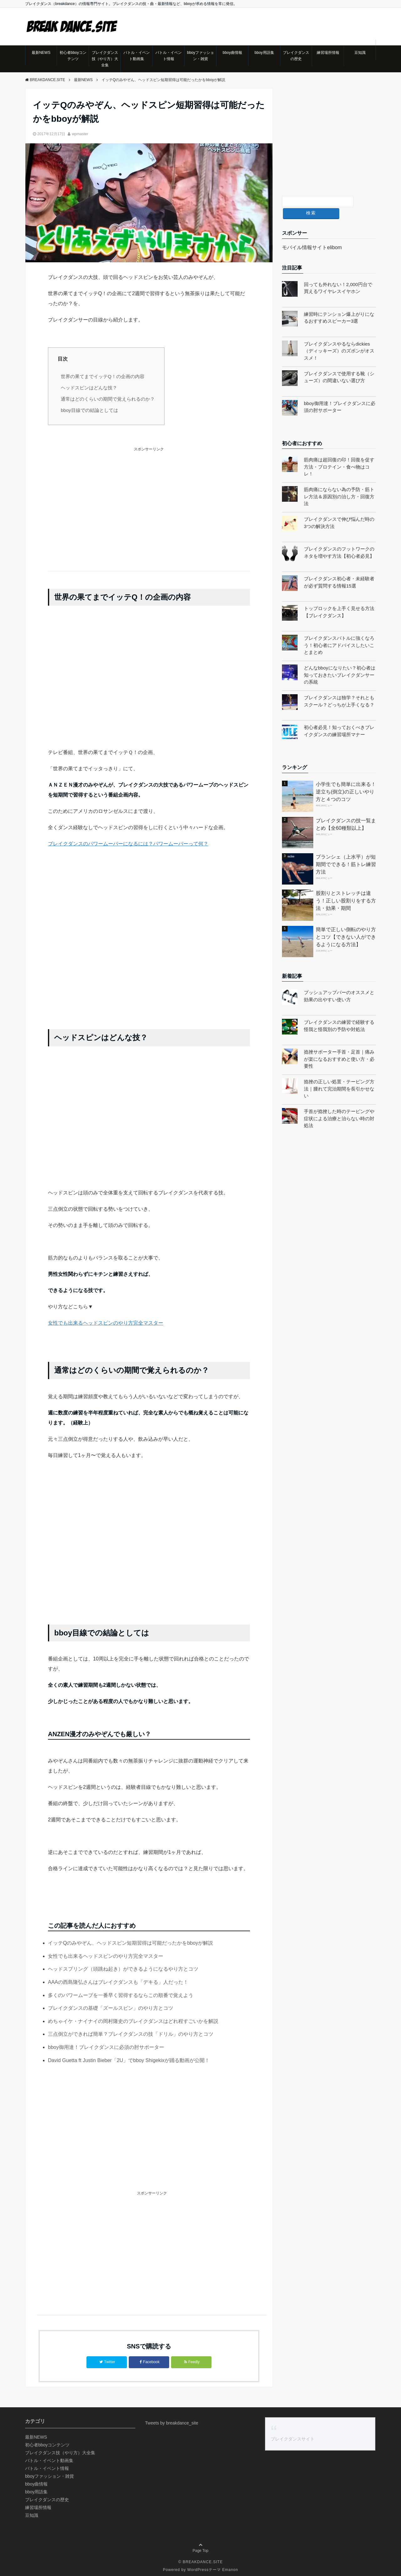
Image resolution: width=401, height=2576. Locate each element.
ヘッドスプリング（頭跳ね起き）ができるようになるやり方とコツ (123, 1969)
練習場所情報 (328, 52)
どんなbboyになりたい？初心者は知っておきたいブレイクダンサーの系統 (339, 662)
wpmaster (80, 133)
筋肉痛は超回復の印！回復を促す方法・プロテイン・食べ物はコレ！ (339, 454)
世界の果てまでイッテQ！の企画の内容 (102, 376)
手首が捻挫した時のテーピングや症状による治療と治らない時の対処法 (339, 1106)
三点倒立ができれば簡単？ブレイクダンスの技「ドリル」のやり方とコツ (130, 2034)
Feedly (192, 2361)
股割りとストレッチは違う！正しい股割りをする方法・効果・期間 (346, 888)
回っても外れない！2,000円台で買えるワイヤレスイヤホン (338, 275)
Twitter (107, 2361)
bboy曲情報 (232, 52)
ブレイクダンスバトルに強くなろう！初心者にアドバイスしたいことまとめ (339, 633)
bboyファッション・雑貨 (200, 55)
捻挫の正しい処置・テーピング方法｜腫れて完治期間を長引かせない (339, 1076)
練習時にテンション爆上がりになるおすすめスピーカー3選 (339, 305)
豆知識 (360, 52)
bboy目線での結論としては (89, 410)
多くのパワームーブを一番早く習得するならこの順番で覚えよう (120, 1995)
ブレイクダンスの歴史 (296, 55)
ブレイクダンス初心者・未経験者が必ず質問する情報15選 (339, 570)
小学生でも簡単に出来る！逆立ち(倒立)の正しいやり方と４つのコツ (346, 779)
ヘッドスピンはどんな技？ (89, 387)
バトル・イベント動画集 (136, 55)
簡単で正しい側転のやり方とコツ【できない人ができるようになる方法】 (346, 924)
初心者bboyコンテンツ (73, 55)
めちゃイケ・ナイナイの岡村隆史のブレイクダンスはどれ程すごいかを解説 (133, 2021)
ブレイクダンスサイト (293, 2437)
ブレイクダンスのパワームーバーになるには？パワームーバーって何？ (128, 843)
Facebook (150, 2361)
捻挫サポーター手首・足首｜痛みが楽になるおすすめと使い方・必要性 (339, 1046)
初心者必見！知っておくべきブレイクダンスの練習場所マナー (339, 718)
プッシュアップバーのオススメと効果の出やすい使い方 (339, 984)
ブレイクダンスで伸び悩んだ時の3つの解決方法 (339, 510)
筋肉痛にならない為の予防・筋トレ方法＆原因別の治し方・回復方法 (339, 484)
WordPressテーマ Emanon (212, 2568)
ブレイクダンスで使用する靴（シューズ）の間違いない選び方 (339, 364)
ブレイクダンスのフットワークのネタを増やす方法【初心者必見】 (339, 540)
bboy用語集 (264, 52)
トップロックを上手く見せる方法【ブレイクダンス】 (339, 599)
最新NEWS (41, 52)
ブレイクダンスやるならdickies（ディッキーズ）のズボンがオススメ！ (339, 338)
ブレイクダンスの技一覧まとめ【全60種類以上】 (346, 811)
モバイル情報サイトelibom (312, 235)
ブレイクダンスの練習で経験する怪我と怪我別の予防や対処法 (339, 1013)
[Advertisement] (149, 506)
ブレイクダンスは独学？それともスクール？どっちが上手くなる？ (339, 689)
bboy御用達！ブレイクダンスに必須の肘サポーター (106, 2047)
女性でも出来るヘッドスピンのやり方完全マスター (105, 1323)
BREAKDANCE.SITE (203, 2560)
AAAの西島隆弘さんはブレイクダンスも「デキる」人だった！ (118, 1981)
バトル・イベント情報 (168, 55)
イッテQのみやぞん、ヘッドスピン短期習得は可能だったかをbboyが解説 (130, 1943)
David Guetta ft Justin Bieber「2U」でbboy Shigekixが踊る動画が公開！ (129, 2060)
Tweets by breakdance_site (171, 2421)
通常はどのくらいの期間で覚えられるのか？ (108, 398)
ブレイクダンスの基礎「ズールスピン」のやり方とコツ (110, 2008)
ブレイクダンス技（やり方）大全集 (105, 58)
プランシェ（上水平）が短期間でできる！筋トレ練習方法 (346, 852)
